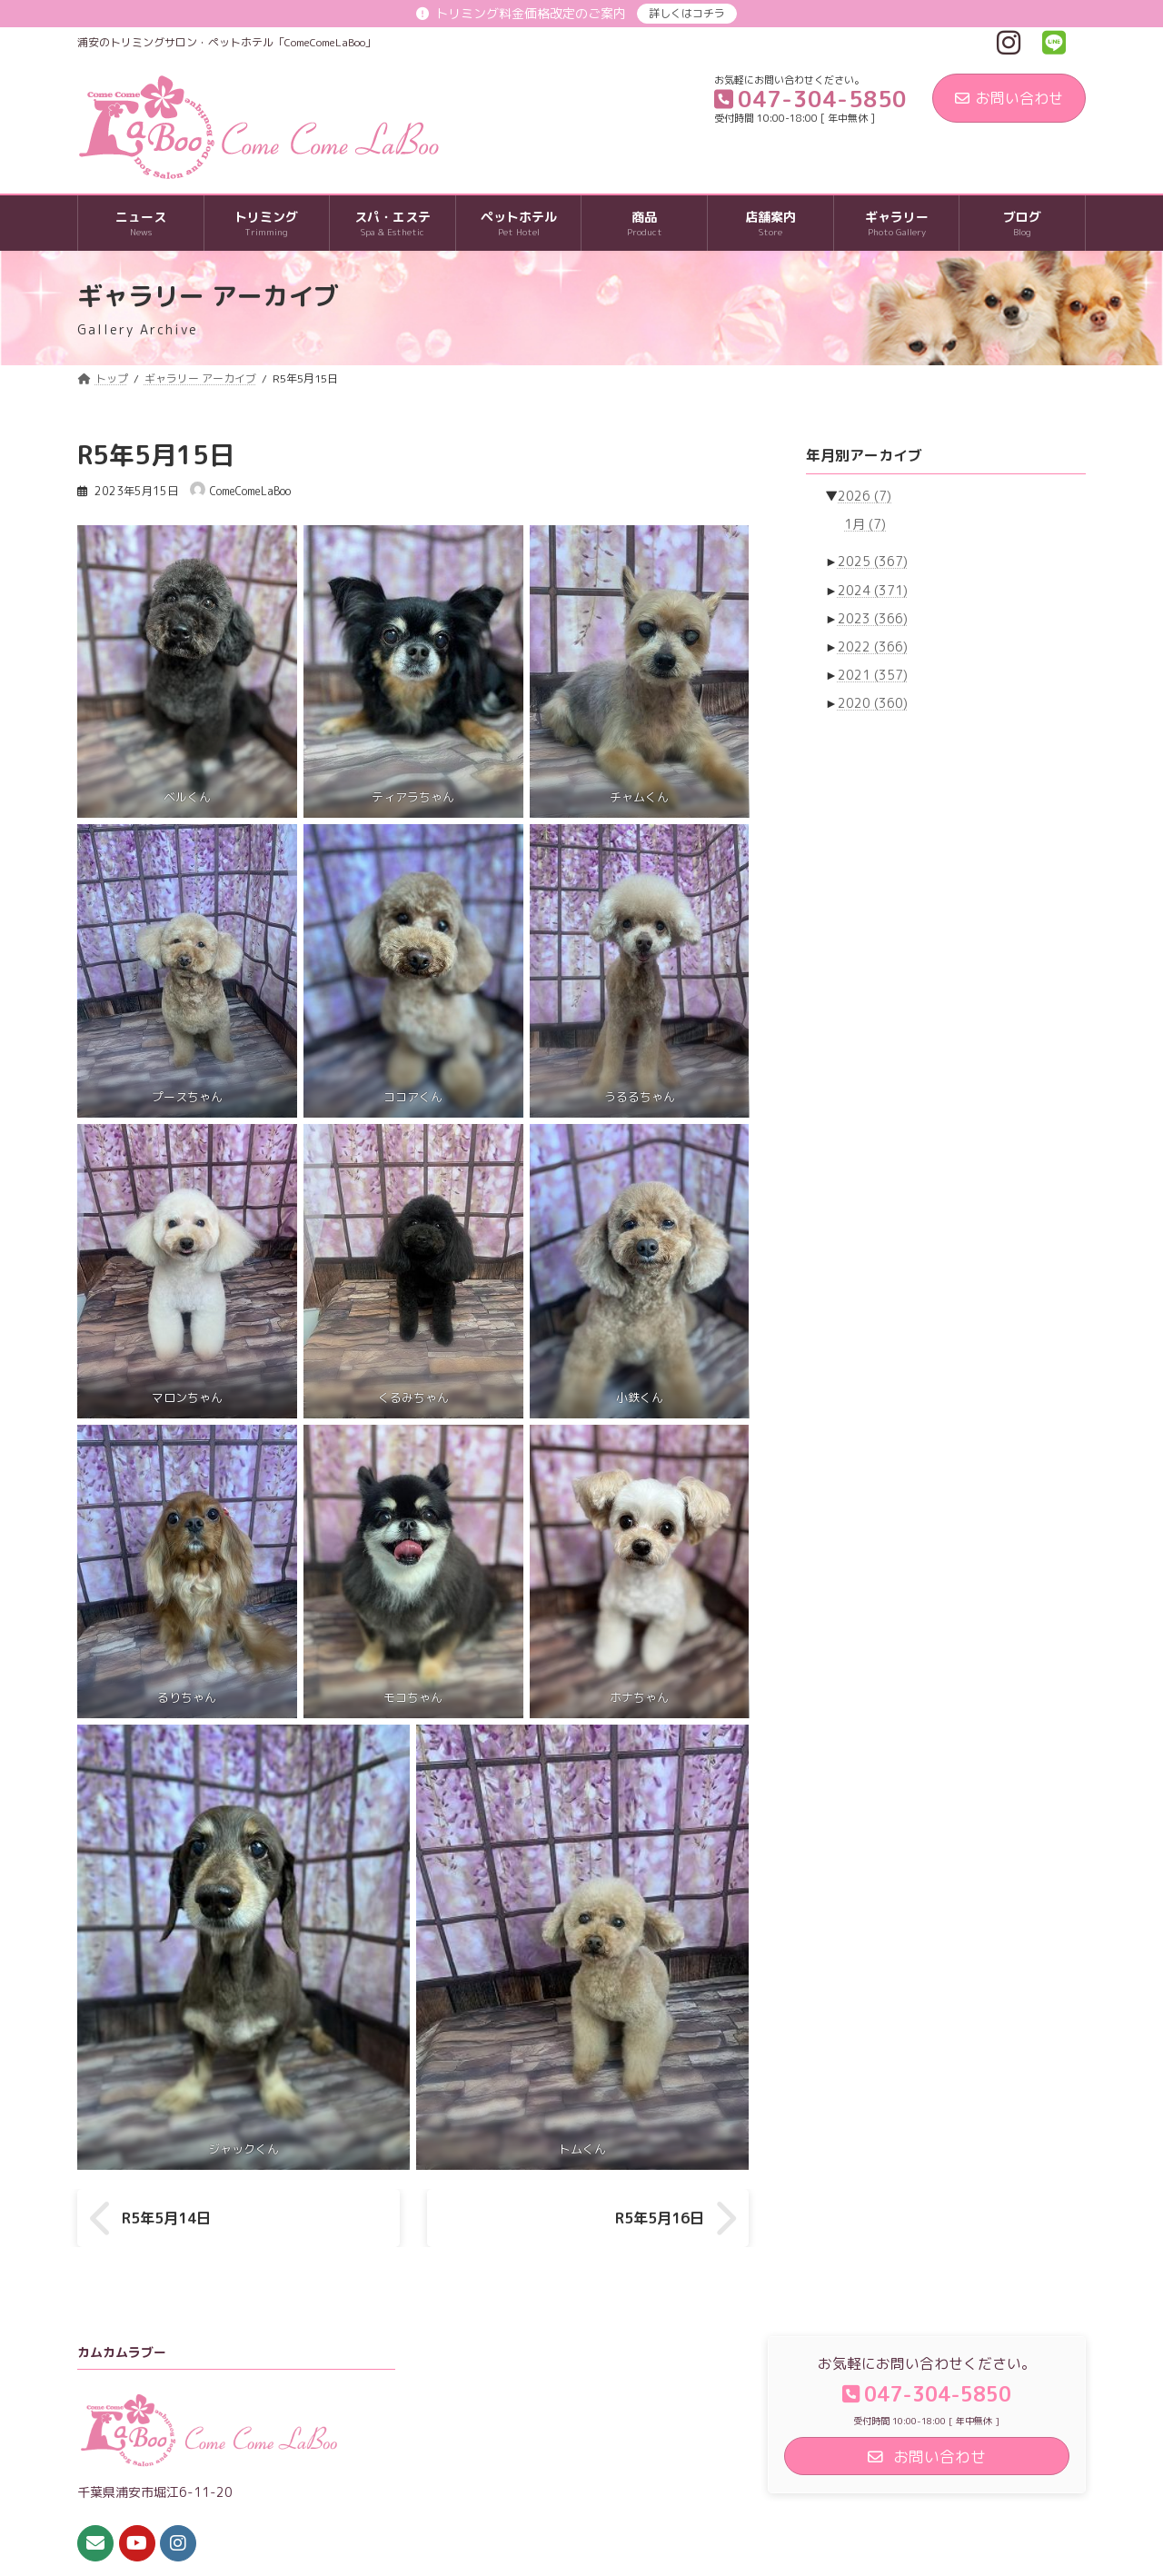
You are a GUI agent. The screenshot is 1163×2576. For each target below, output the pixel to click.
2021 (873, 674)
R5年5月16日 (659, 2218)
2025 (873, 562)
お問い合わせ (1009, 98)
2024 (873, 590)
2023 (873, 618)
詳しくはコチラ (687, 13)
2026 (864, 495)
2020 (873, 702)
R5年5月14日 (166, 2218)
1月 (865, 524)
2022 (873, 646)
